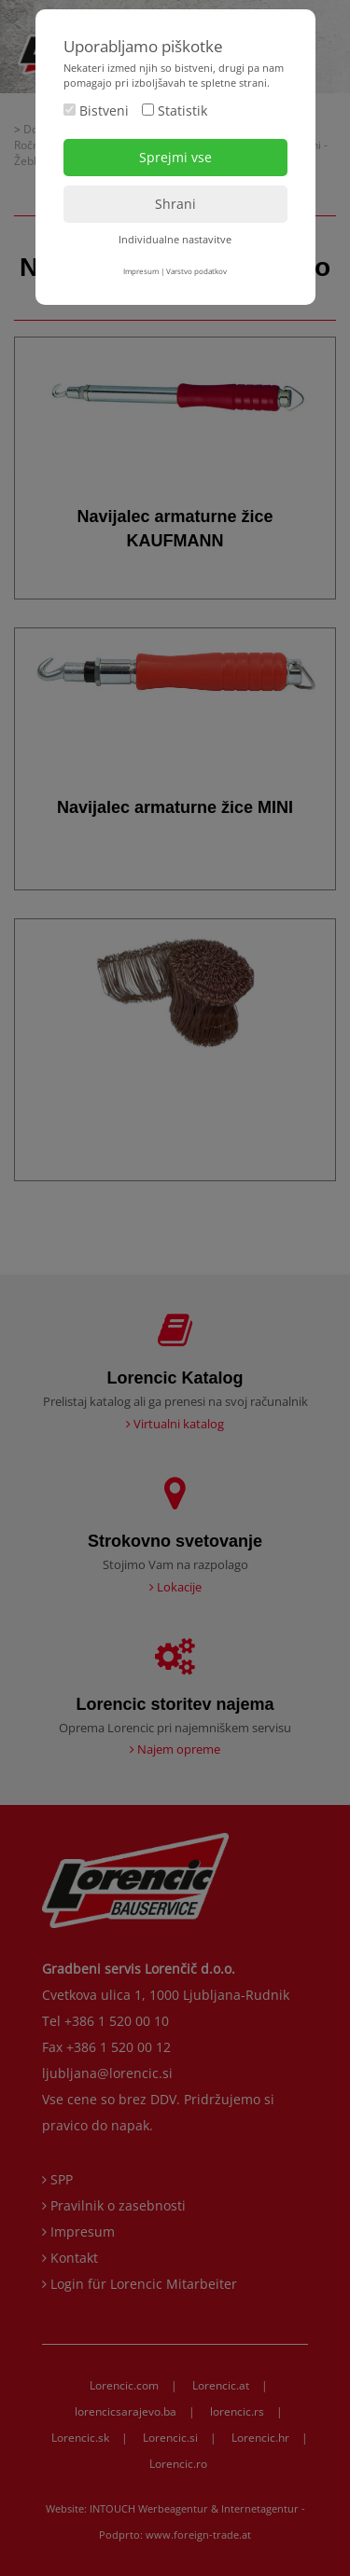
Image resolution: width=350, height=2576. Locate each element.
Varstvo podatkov (196, 271)
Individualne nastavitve (175, 239)
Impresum (141, 271)
